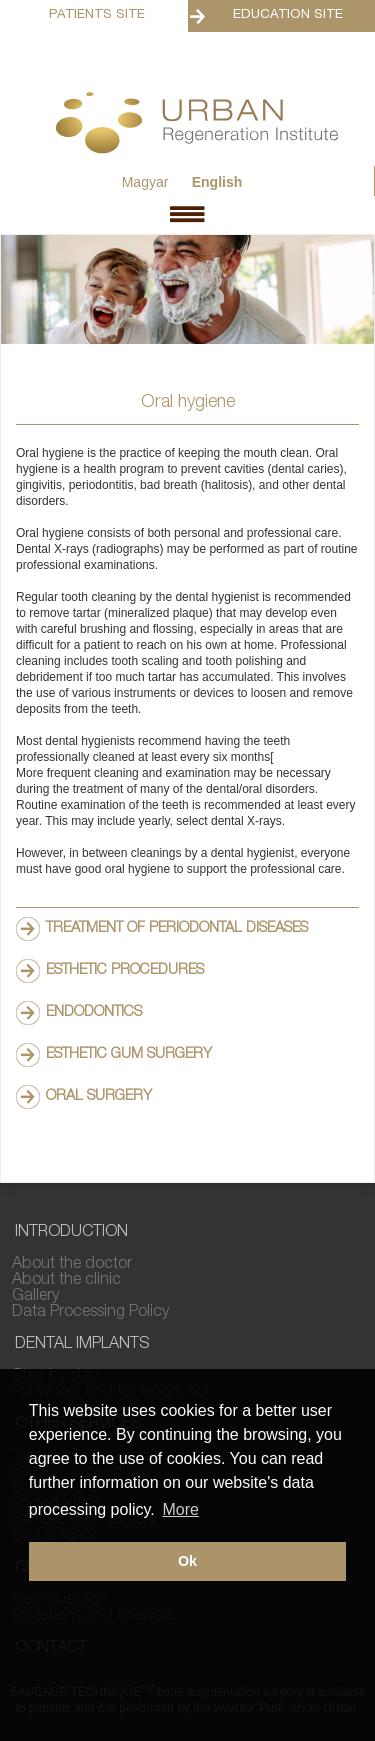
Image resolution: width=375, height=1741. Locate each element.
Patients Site (97, 15)
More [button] (180, 1509)
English (217, 182)
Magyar (145, 182)
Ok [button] (187, 1561)
